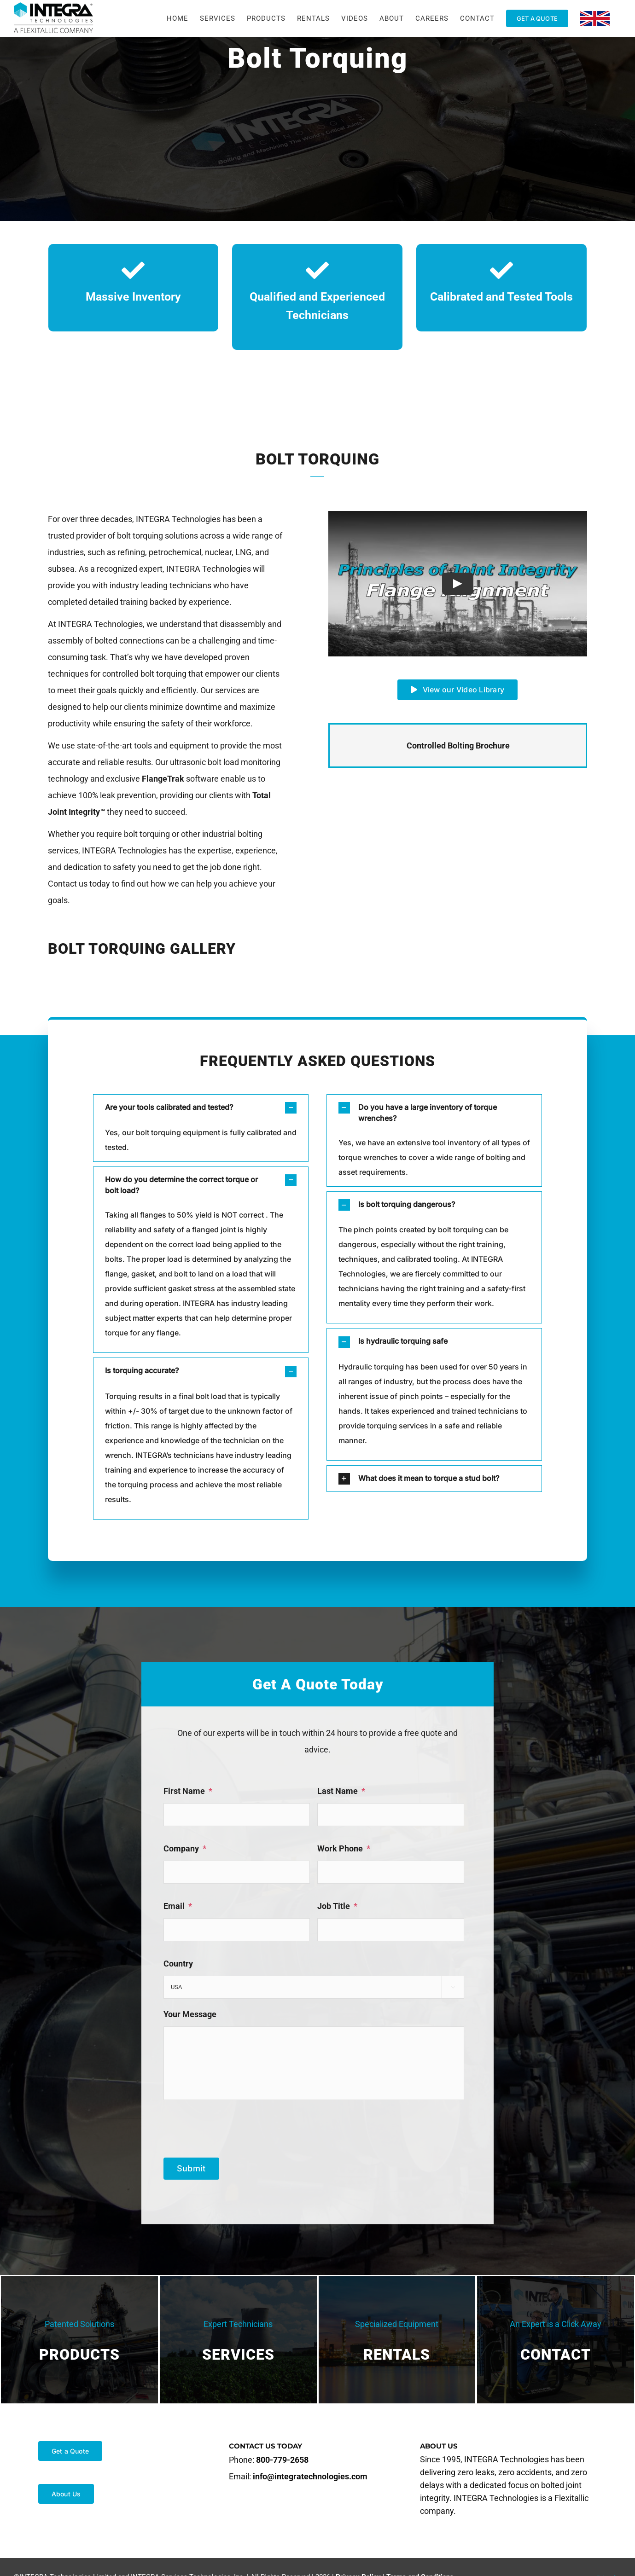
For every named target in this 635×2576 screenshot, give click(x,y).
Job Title (337, 1906)
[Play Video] (457, 584)
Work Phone (343, 1848)
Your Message (189, 2014)
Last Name (341, 1791)
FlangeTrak (163, 778)
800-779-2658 (282, 2460)
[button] (200, 1107)
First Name (187, 1791)
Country (178, 1963)
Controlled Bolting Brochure (458, 745)
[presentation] (233, 2125)
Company (184, 1848)
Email (177, 1906)
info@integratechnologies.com (310, 2476)
